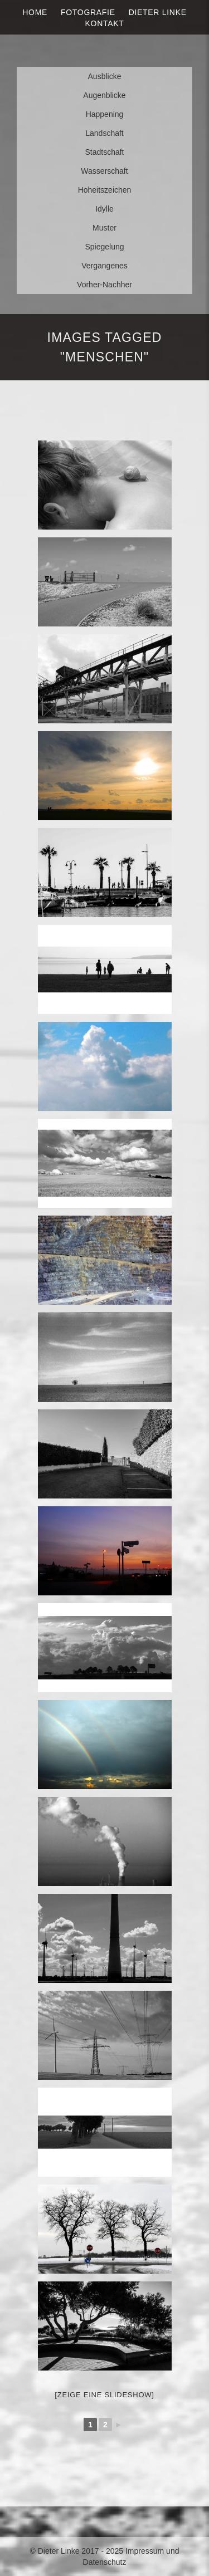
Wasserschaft (104, 170)
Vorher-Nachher (104, 284)
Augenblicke (104, 95)
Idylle (104, 208)
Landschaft (104, 133)
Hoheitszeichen (105, 189)
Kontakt (104, 23)
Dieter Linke (158, 12)
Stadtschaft (104, 152)
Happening (105, 114)
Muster (104, 227)
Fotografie (88, 12)
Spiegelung (104, 246)
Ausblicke (104, 76)
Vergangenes (104, 265)
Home (34, 12)
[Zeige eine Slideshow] (104, 2395)
